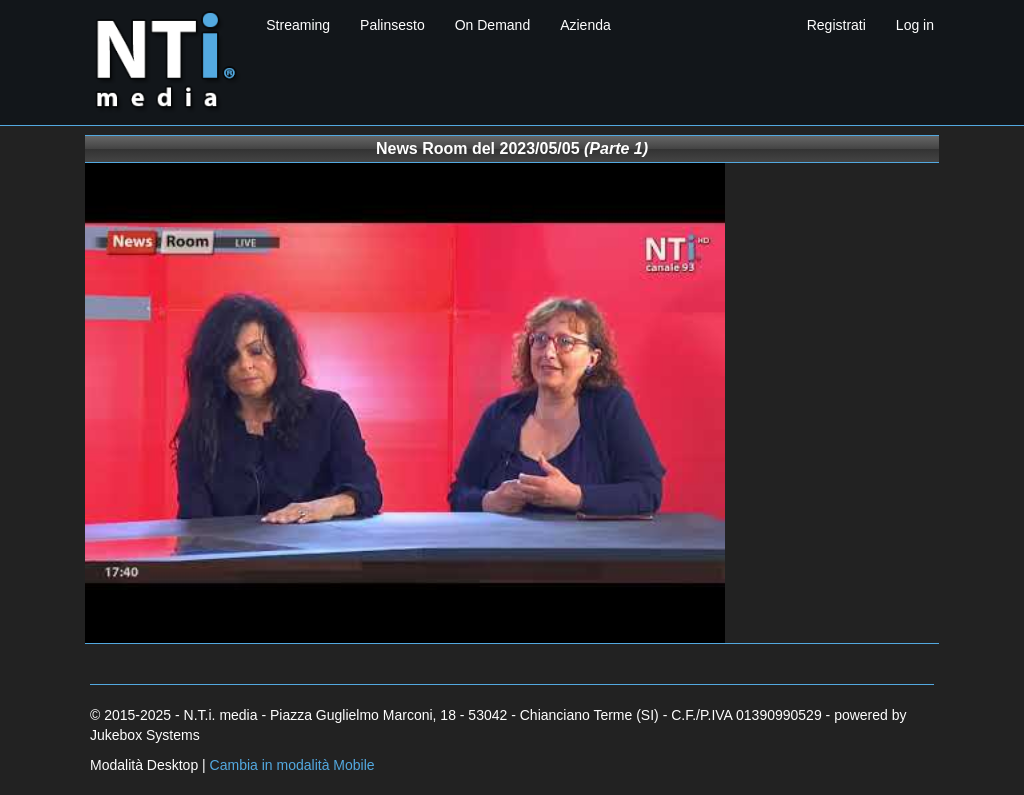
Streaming (298, 25)
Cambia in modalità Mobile (292, 765)
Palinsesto (392, 25)
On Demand (492, 25)
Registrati (836, 25)
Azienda (585, 25)
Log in (915, 25)
